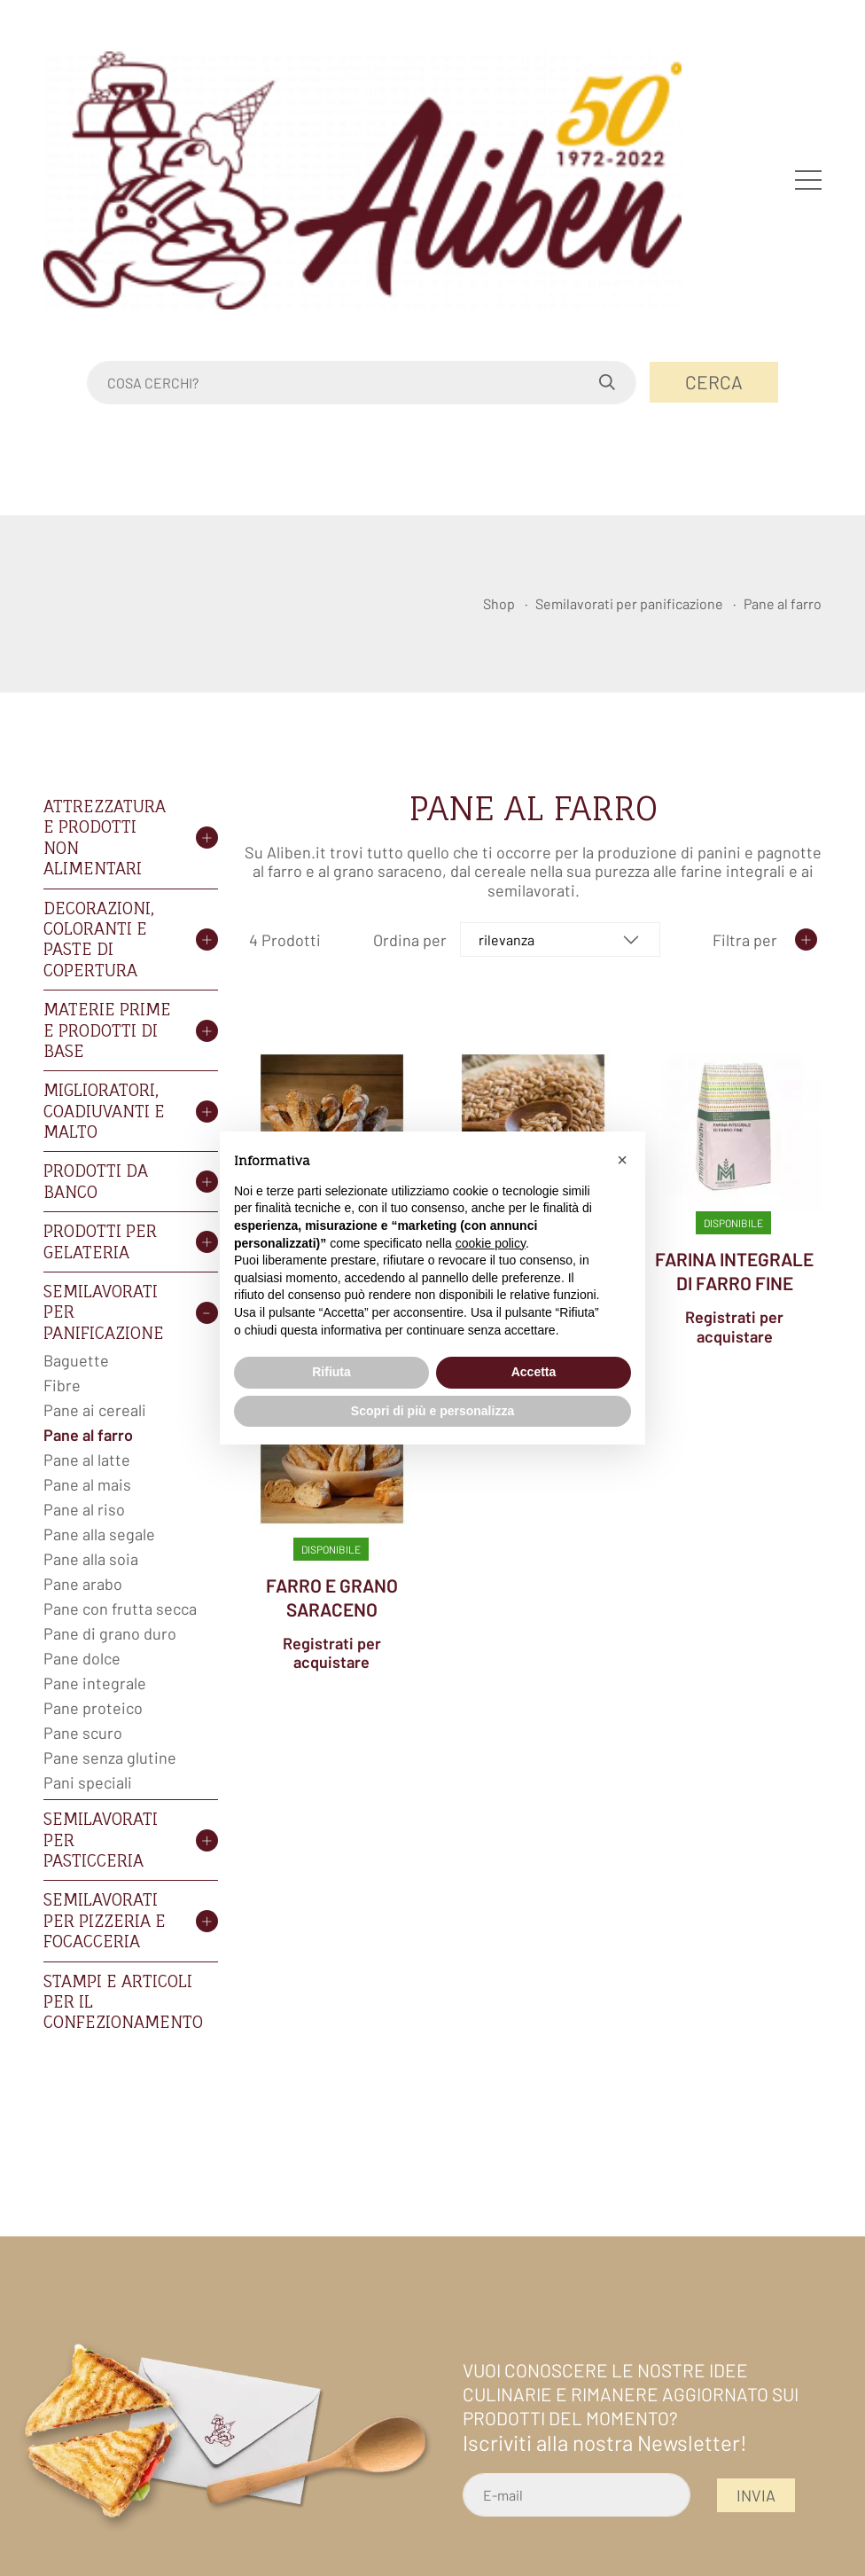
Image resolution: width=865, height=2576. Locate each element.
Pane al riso (84, 1509)
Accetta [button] (534, 1372)
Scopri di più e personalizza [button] (432, 1411)
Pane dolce (82, 1658)
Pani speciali (87, 1782)
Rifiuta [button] (331, 1372)
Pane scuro (82, 1732)
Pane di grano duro (109, 1633)
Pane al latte (86, 1459)
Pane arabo (82, 1583)
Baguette (76, 1360)
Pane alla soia (90, 1559)
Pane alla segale (99, 1534)
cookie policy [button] (491, 1243)
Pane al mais (87, 1484)
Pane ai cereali (94, 1410)
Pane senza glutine (109, 1757)
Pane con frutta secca (120, 1608)
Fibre (62, 1385)
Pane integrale (94, 1683)
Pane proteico (93, 1708)
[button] (622, 1160)
